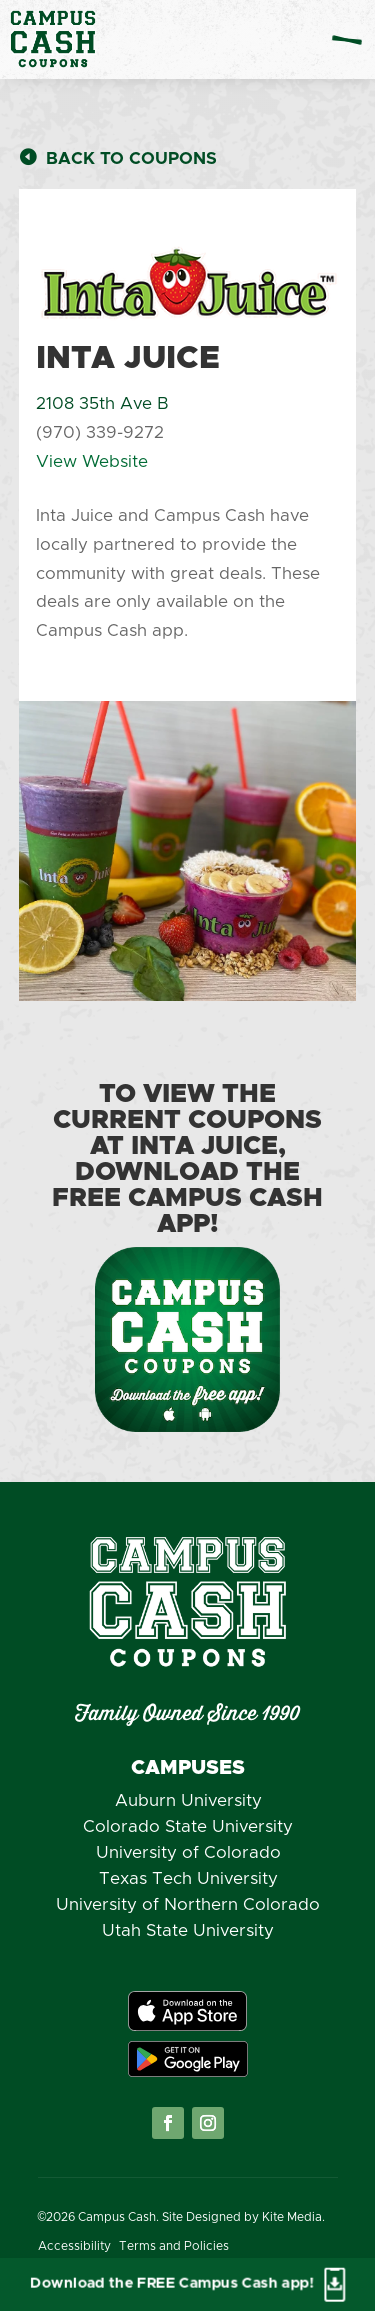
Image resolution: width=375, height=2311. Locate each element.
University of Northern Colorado (188, 1904)
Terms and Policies (174, 2246)
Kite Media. (293, 2217)
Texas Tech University (188, 1878)
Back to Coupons (131, 158)
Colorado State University (188, 1826)
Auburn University (188, 1800)
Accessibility (74, 2246)
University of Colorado (188, 1852)
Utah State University (188, 1930)
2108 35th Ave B (102, 403)
